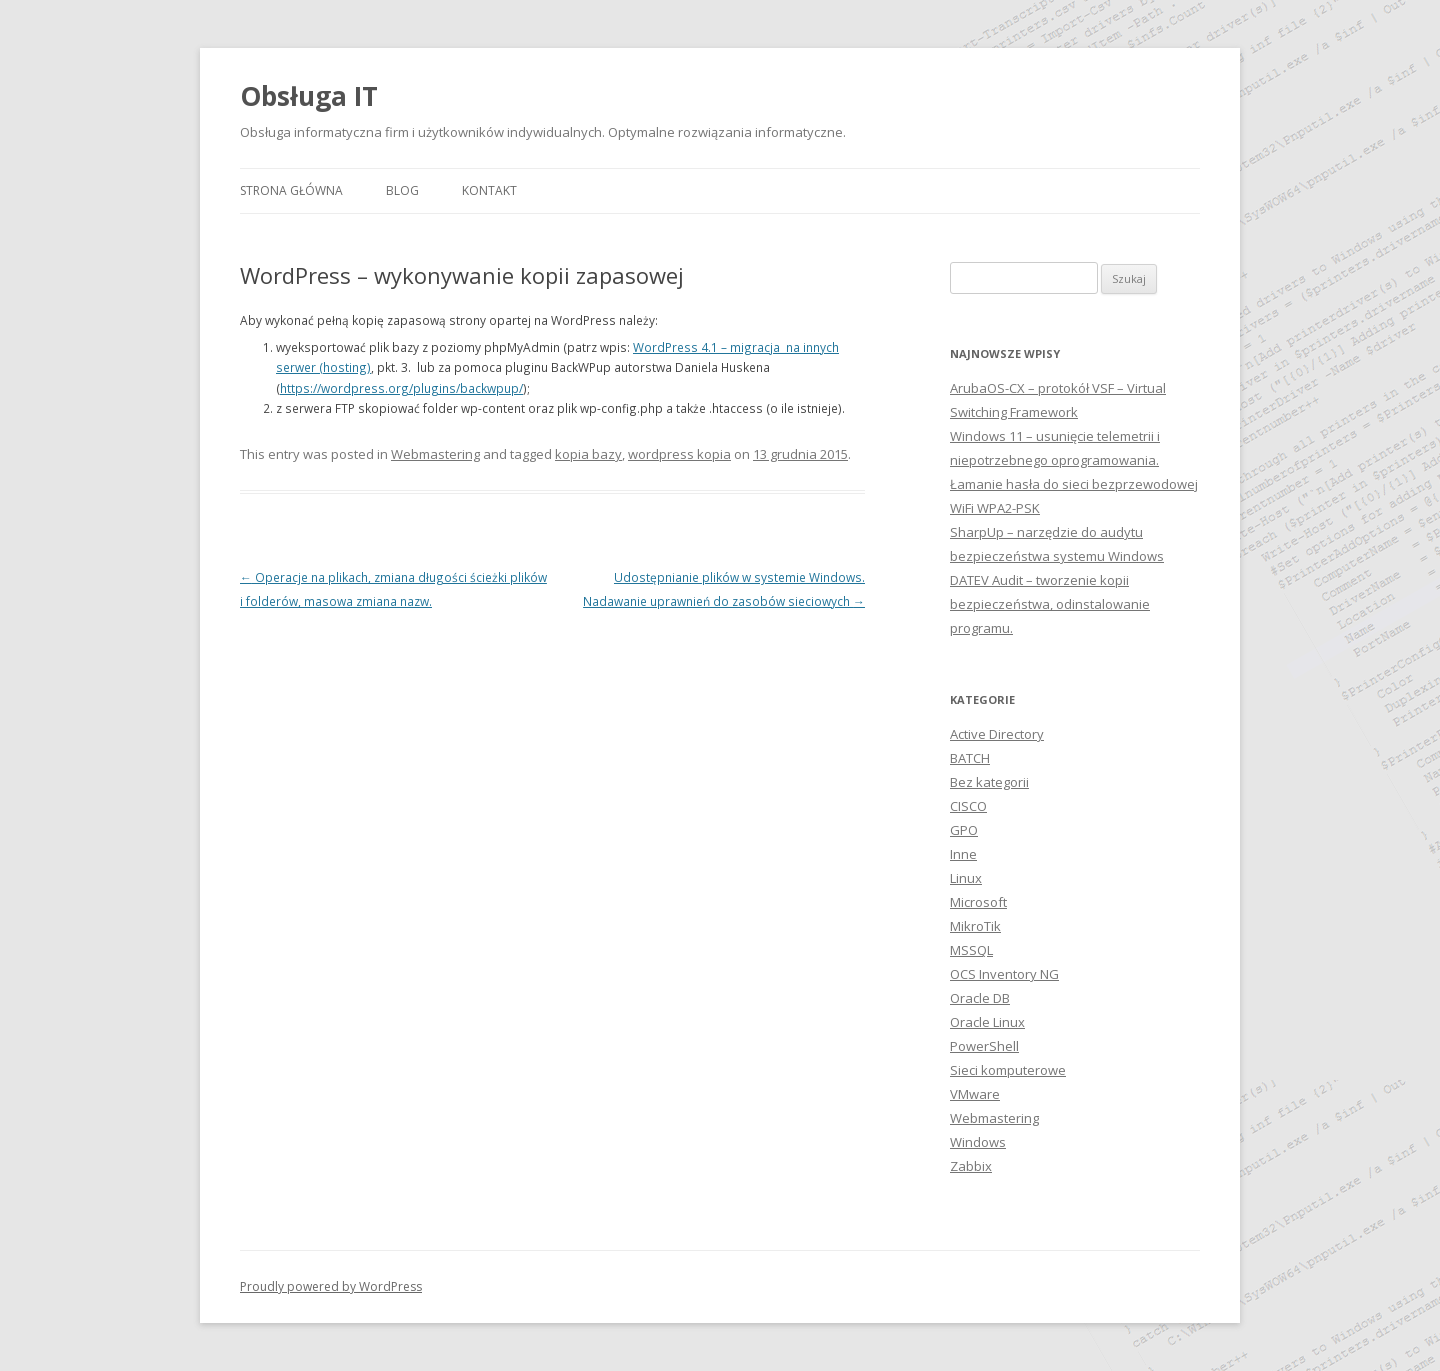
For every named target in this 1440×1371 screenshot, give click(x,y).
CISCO (968, 806)
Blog (402, 190)
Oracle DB (980, 998)
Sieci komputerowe (1008, 1070)
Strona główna (291, 190)
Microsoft (978, 902)
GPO (964, 830)
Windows (978, 1142)
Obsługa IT (309, 96)
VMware (975, 1094)
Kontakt (489, 190)
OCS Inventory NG (1004, 974)
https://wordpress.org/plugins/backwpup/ (401, 388)
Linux (966, 878)
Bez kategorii (989, 782)
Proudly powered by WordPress (331, 1286)
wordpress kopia (679, 454)
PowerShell (984, 1046)
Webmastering (435, 454)
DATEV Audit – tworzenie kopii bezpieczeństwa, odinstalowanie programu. (1050, 604)
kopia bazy (588, 454)
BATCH (970, 758)
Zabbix (971, 1166)
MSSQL (971, 950)
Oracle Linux (987, 1022)
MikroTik (975, 926)
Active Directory (997, 734)
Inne (963, 854)
